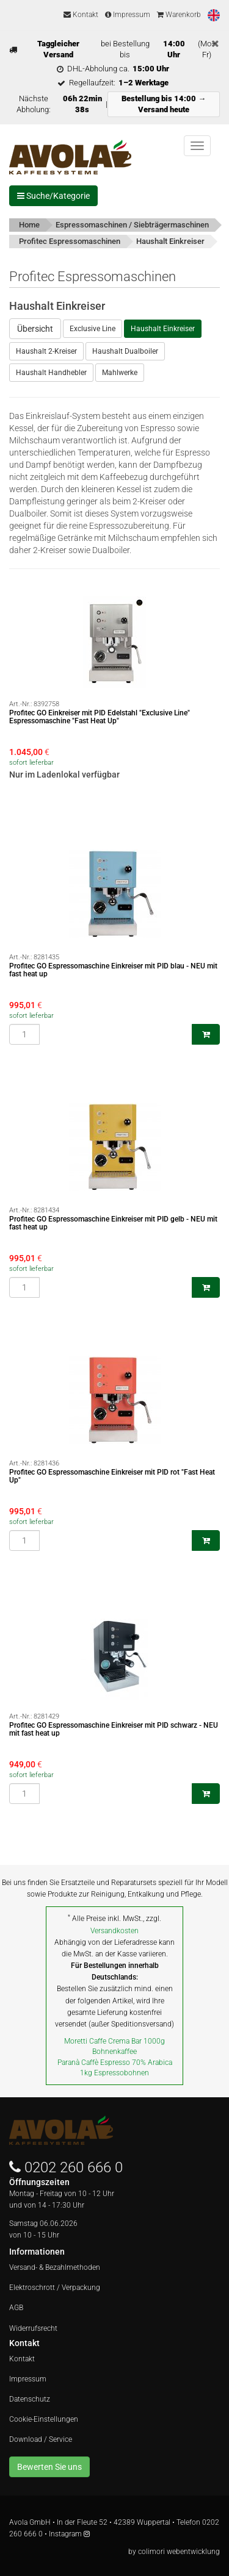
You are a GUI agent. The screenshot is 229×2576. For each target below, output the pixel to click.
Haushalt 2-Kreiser (46, 351)
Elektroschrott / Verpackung (54, 2287)
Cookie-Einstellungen (43, 2419)
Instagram (69, 2534)
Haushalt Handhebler (51, 372)
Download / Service (40, 2439)
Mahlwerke (119, 372)
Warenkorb (179, 14)
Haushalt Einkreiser (163, 328)
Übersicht (35, 329)
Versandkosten (114, 1931)
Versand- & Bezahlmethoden (54, 2267)
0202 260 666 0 (73, 2167)
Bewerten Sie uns (49, 2467)
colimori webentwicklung (179, 2551)
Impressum (127, 14)
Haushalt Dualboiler (125, 351)
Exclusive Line (92, 328)
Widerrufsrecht (33, 2328)
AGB (16, 2307)
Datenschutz (29, 2399)
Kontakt (81, 14)
